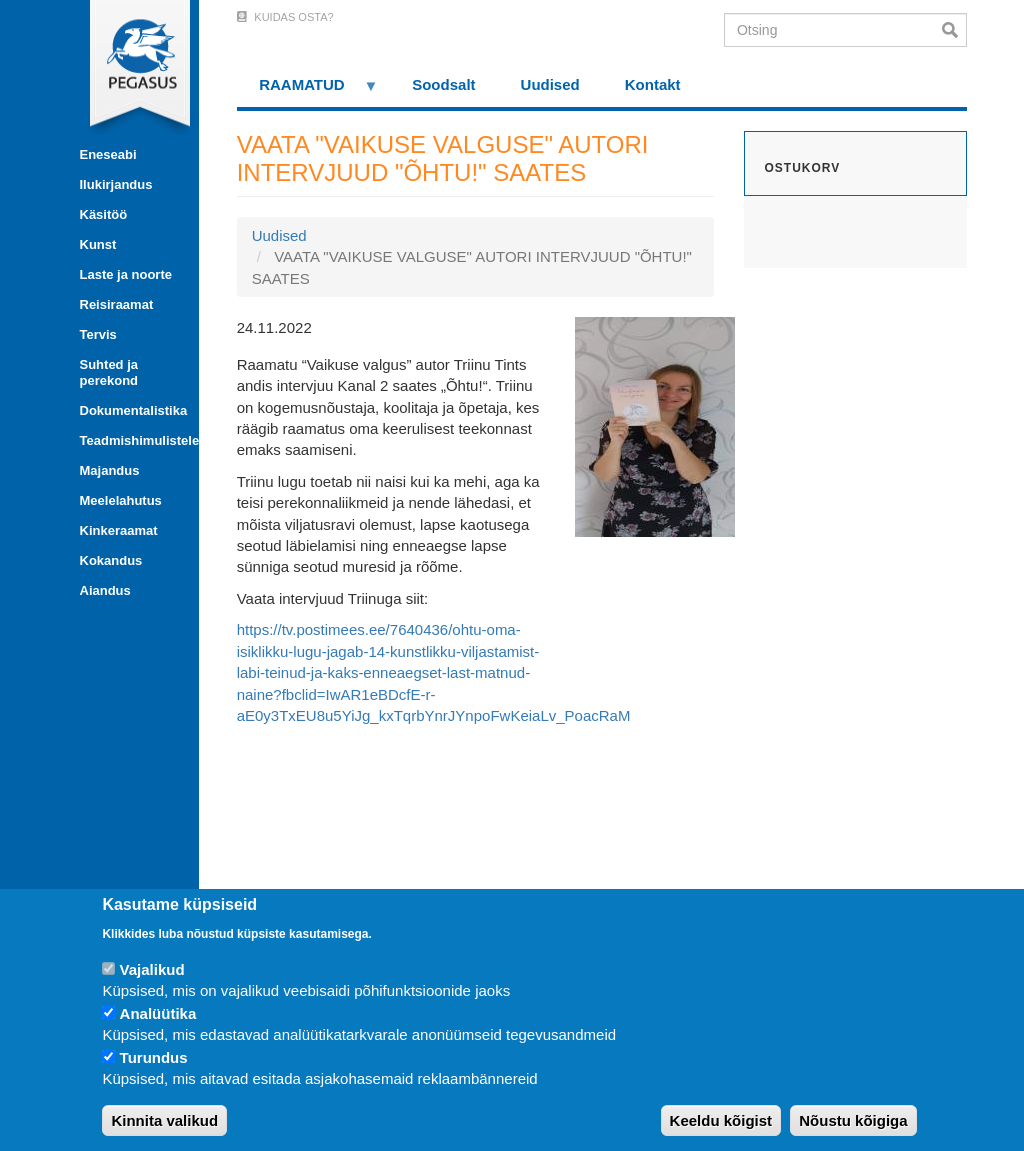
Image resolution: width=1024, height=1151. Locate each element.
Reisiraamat (117, 304)
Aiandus (105, 590)
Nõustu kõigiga (853, 1120)
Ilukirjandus (116, 184)
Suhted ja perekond (109, 372)
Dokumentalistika (132, 410)
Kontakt (653, 84)
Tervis (98, 334)
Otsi (954, 30)
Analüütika (158, 1013)
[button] (655, 425)
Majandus (110, 470)
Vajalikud (152, 969)
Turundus (154, 1057)
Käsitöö (104, 214)
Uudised (550, 84)
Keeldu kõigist (721, 1120)
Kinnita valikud (164, 1120)
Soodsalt (443, 84)
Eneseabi (108, 154)
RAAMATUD (308, 91)
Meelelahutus (121, 500)
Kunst (98, 244)
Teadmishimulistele (132, 440)
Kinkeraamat (119, 530)
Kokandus (111, 560)
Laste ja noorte (126, 274)
